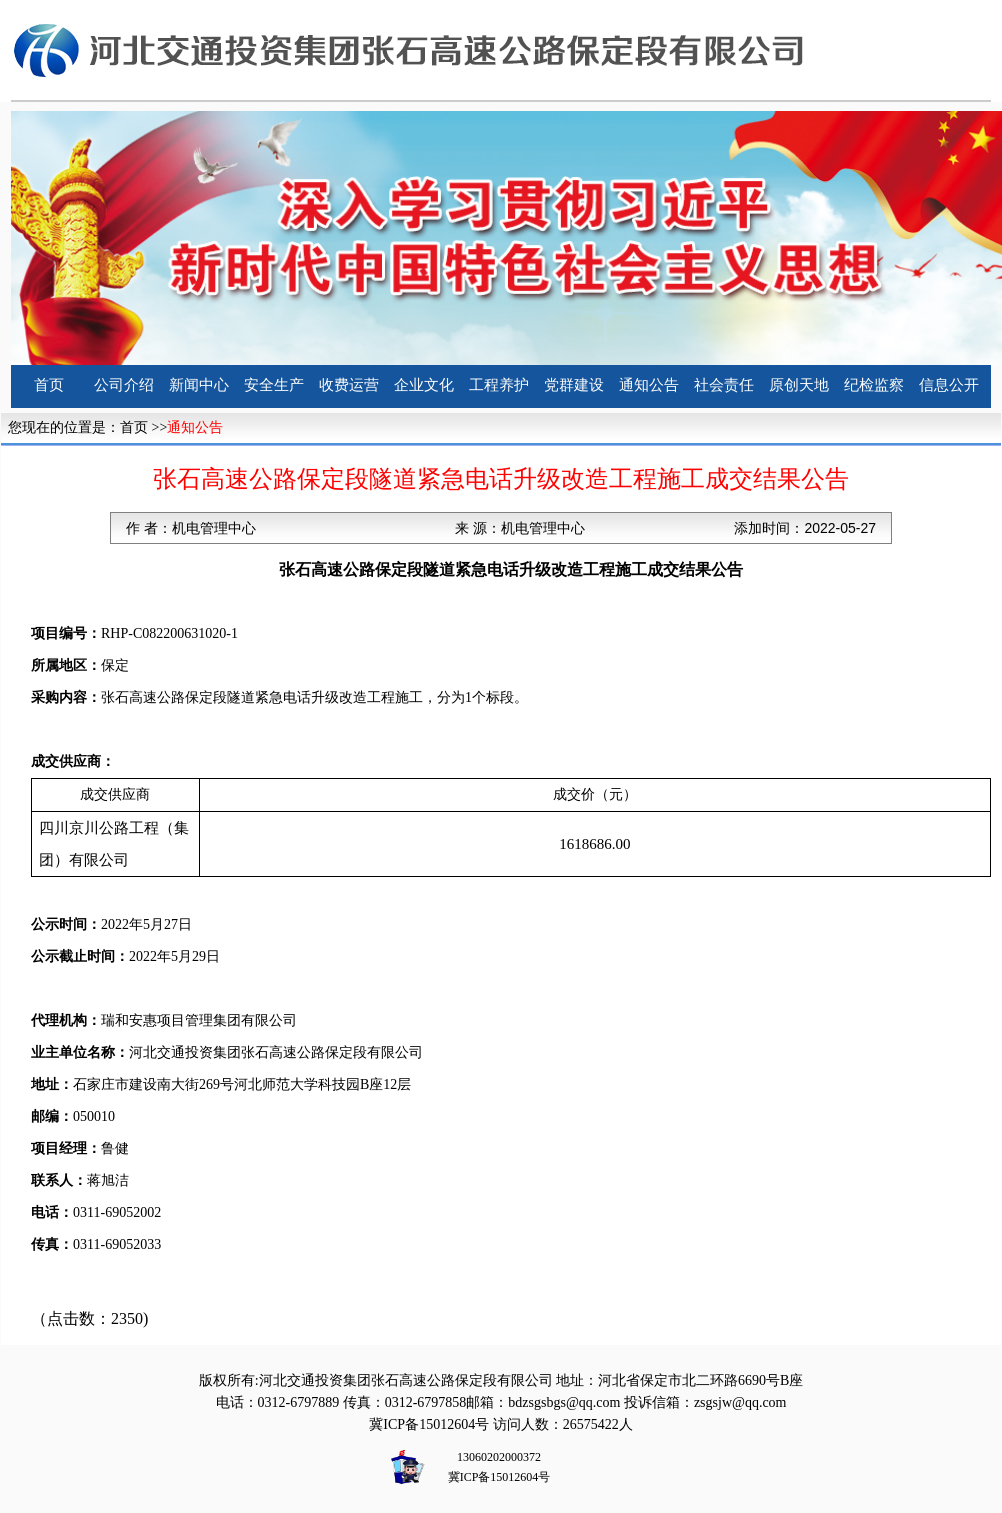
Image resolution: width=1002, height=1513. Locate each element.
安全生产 (274, 385)
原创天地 (799, 385)
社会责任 (724, 385)
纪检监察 (874, 385)
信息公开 (949, 385)
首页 (49, 385)
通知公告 (649, 385)
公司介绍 (124, 385)
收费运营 (349, 385)
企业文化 (424, 385)
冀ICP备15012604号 (429, 1424)
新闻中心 (199, 385)
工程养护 (499, 385)
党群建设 (574, 385)
